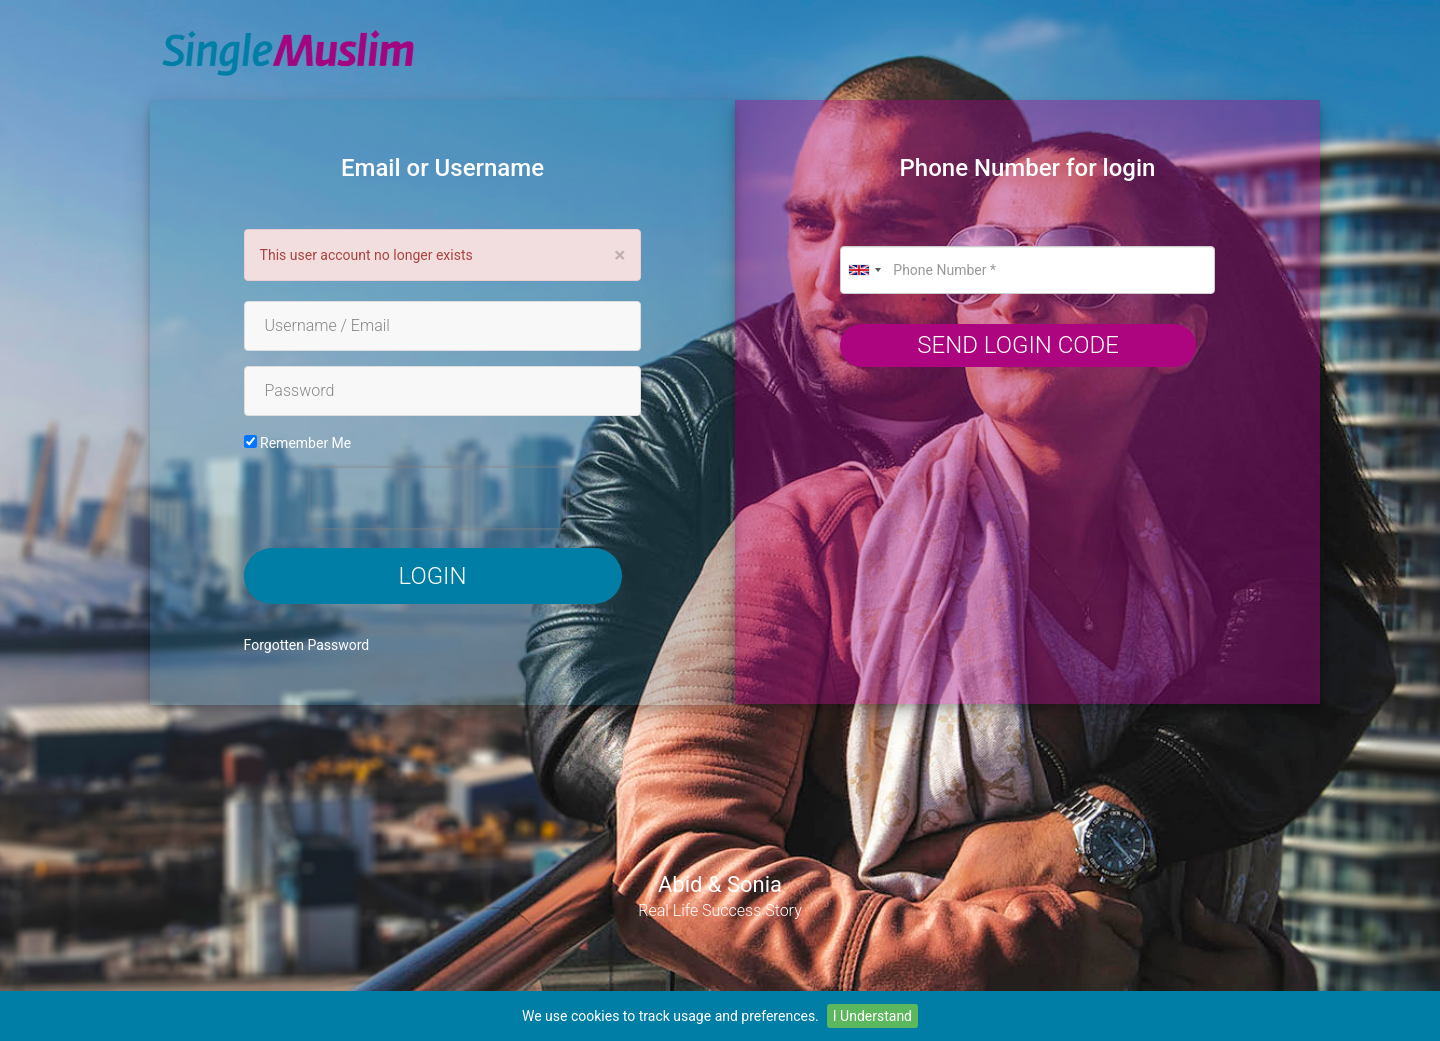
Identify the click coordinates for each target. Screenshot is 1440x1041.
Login (433, 576)
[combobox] (864, 270)
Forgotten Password (307, 645)
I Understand (872, 1016)
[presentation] (438, 498)
